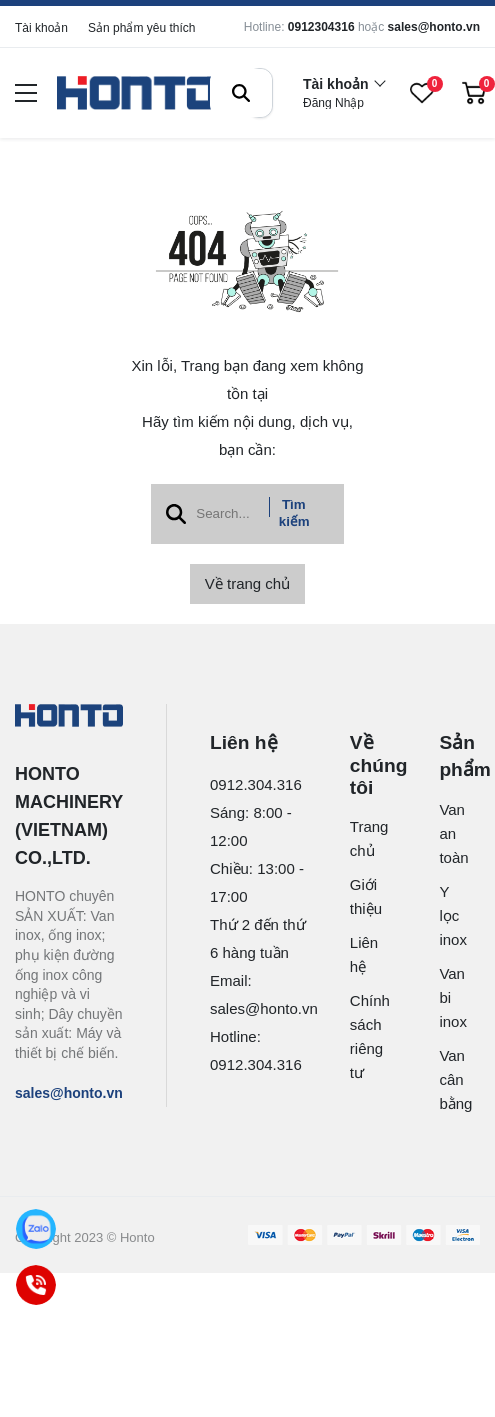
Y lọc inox (448, 915)
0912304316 (321, 27)
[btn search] (241, 93)
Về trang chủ (247, 583)
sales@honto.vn (434, 27)
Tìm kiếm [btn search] (294, 513)
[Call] (36, 1285)
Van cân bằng (448, 1079)
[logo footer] (69, 717)
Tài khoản (41, 28)
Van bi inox (448, 997)
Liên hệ (361, 954)
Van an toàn (448, 833)
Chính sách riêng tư (361, 1036)
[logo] (137, 93)
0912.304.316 (256, 784)
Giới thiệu (361, 896)
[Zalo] (36, 1229)
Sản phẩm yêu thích (141, 28)
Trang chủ (361, 838)
